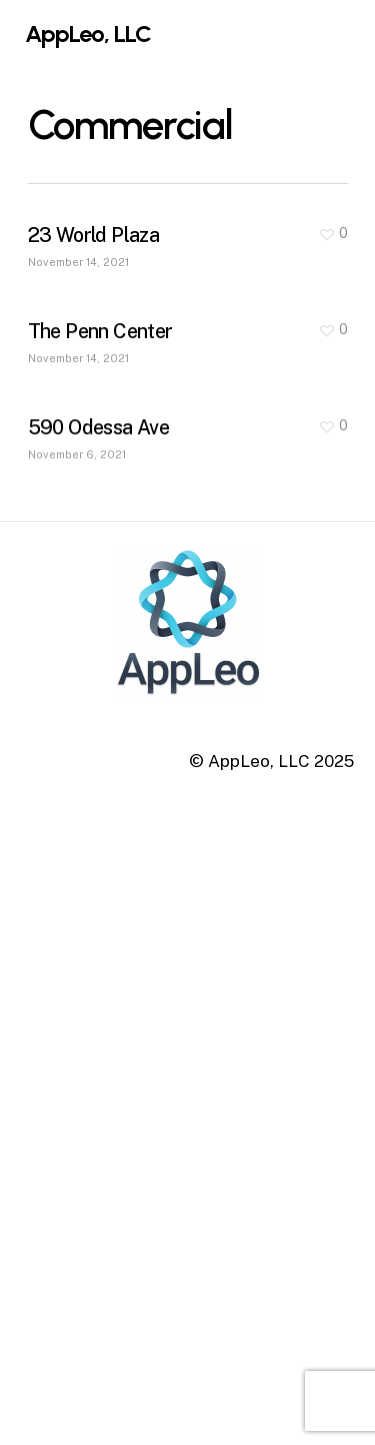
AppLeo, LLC (88, 34)
